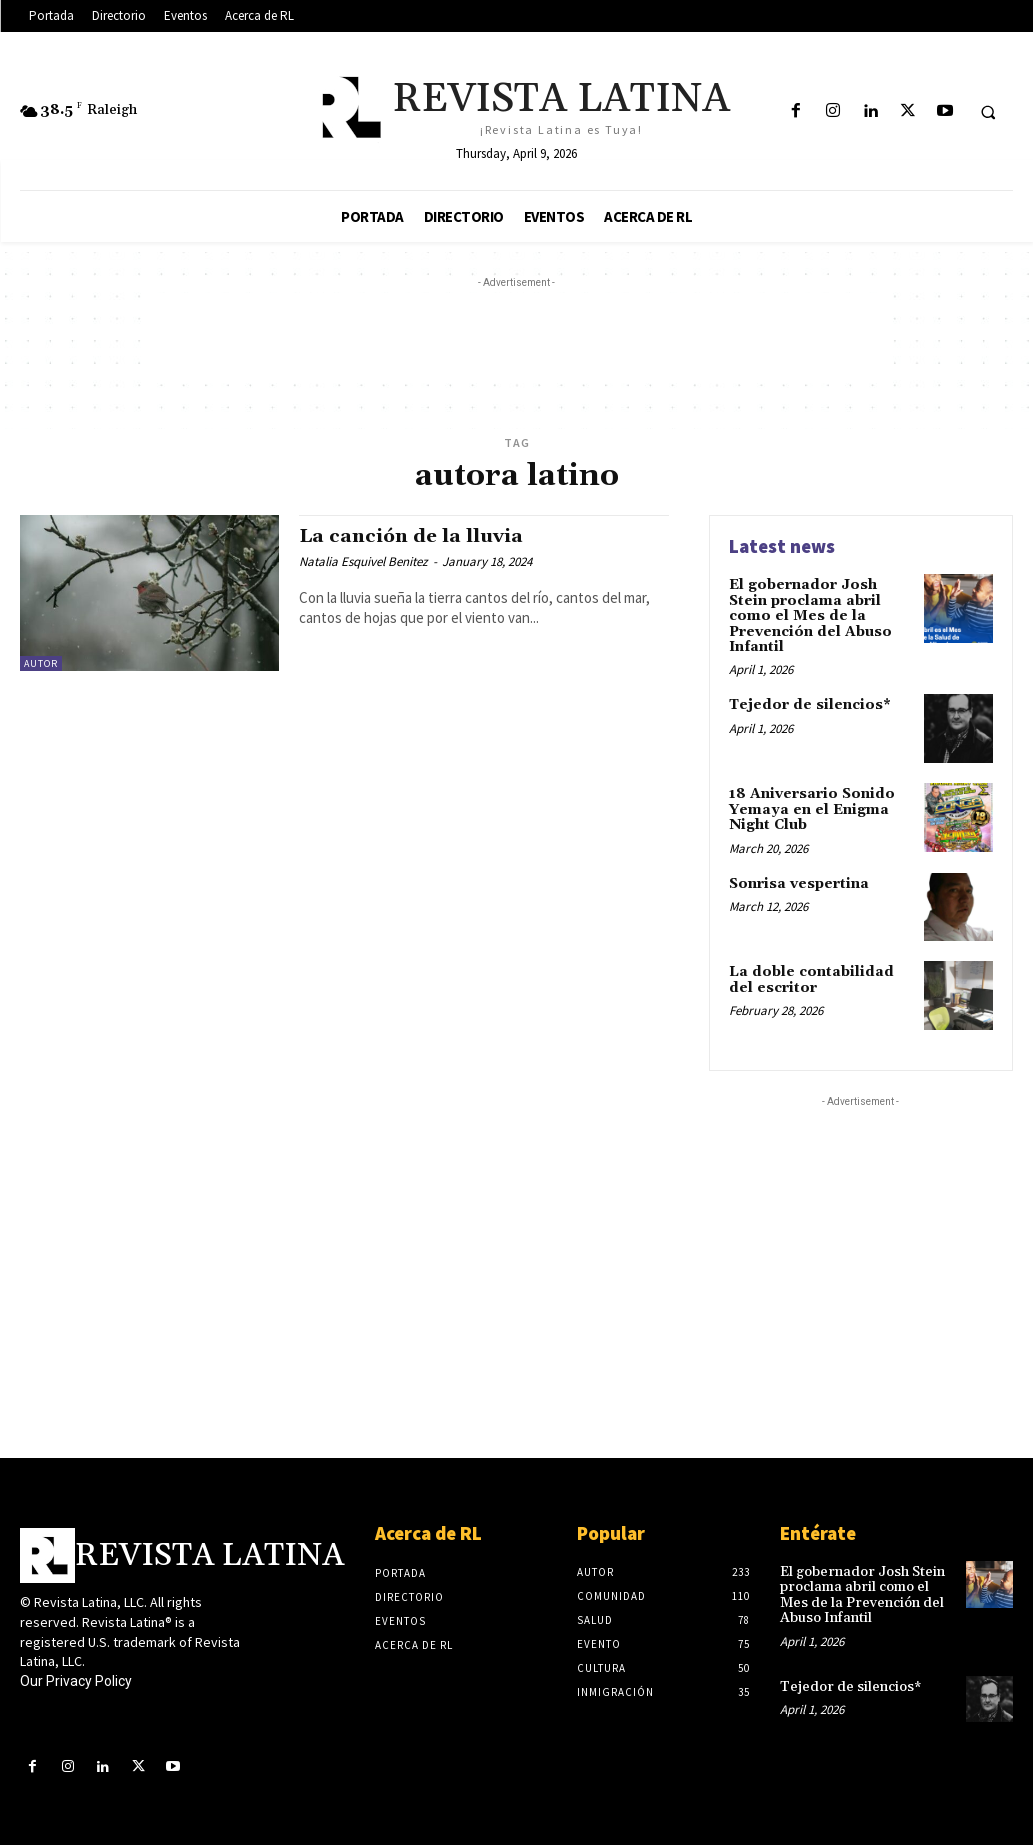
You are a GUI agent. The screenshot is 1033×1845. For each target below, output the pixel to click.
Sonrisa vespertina (799, 883)
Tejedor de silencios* (810, 705)
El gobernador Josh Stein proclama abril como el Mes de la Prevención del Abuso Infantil (810, 616)
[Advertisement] (517, 338)
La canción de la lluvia (412, 536)
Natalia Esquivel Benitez (363, 561)
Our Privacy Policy (76, 1681)
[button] (988, 112)
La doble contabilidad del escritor (811, 979)
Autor (41, 663)
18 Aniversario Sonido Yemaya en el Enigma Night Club (812, 809)
